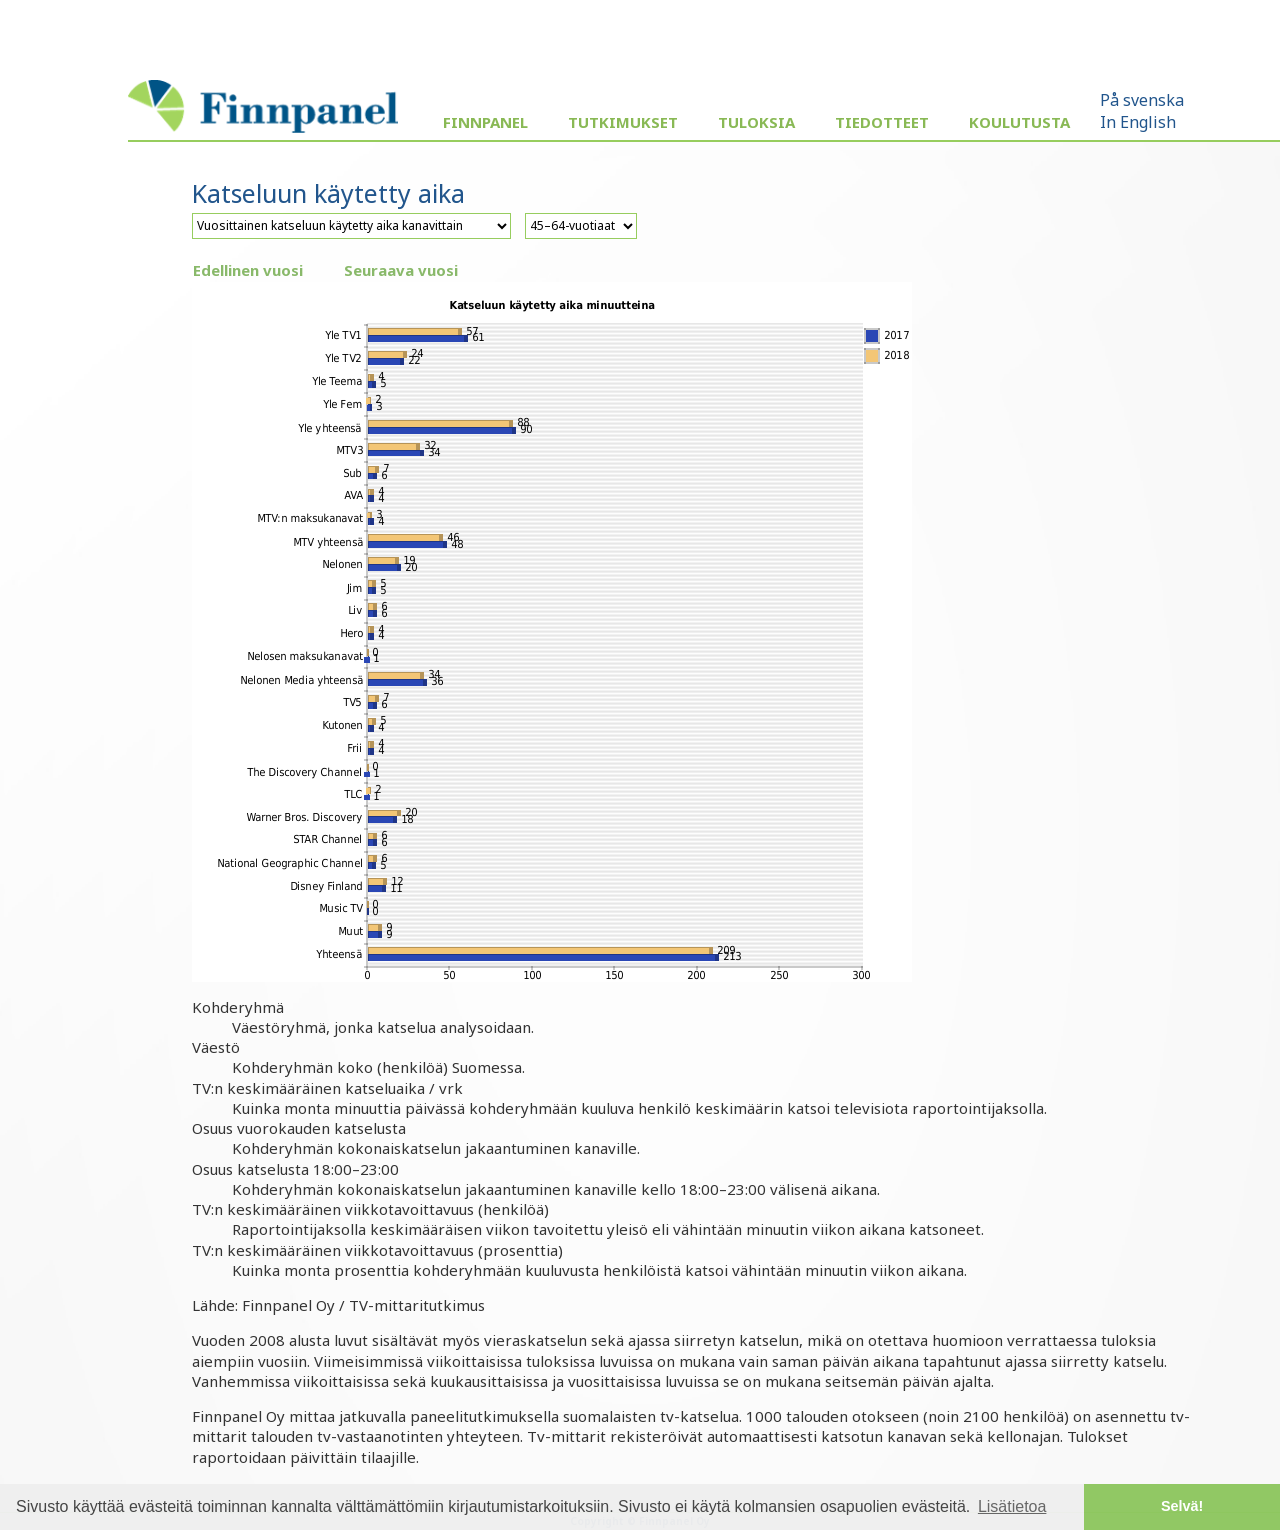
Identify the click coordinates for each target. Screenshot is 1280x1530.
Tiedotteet (882, 122)
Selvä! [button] (1182, 1506)
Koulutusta (1019, 122)
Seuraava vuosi (401, 270)
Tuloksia (756, 122)
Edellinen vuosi (248, 270)
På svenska (1142, 100)
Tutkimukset (623, 122)
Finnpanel (485, 122)
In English (1138, 122)
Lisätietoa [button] (1012, 1506)
